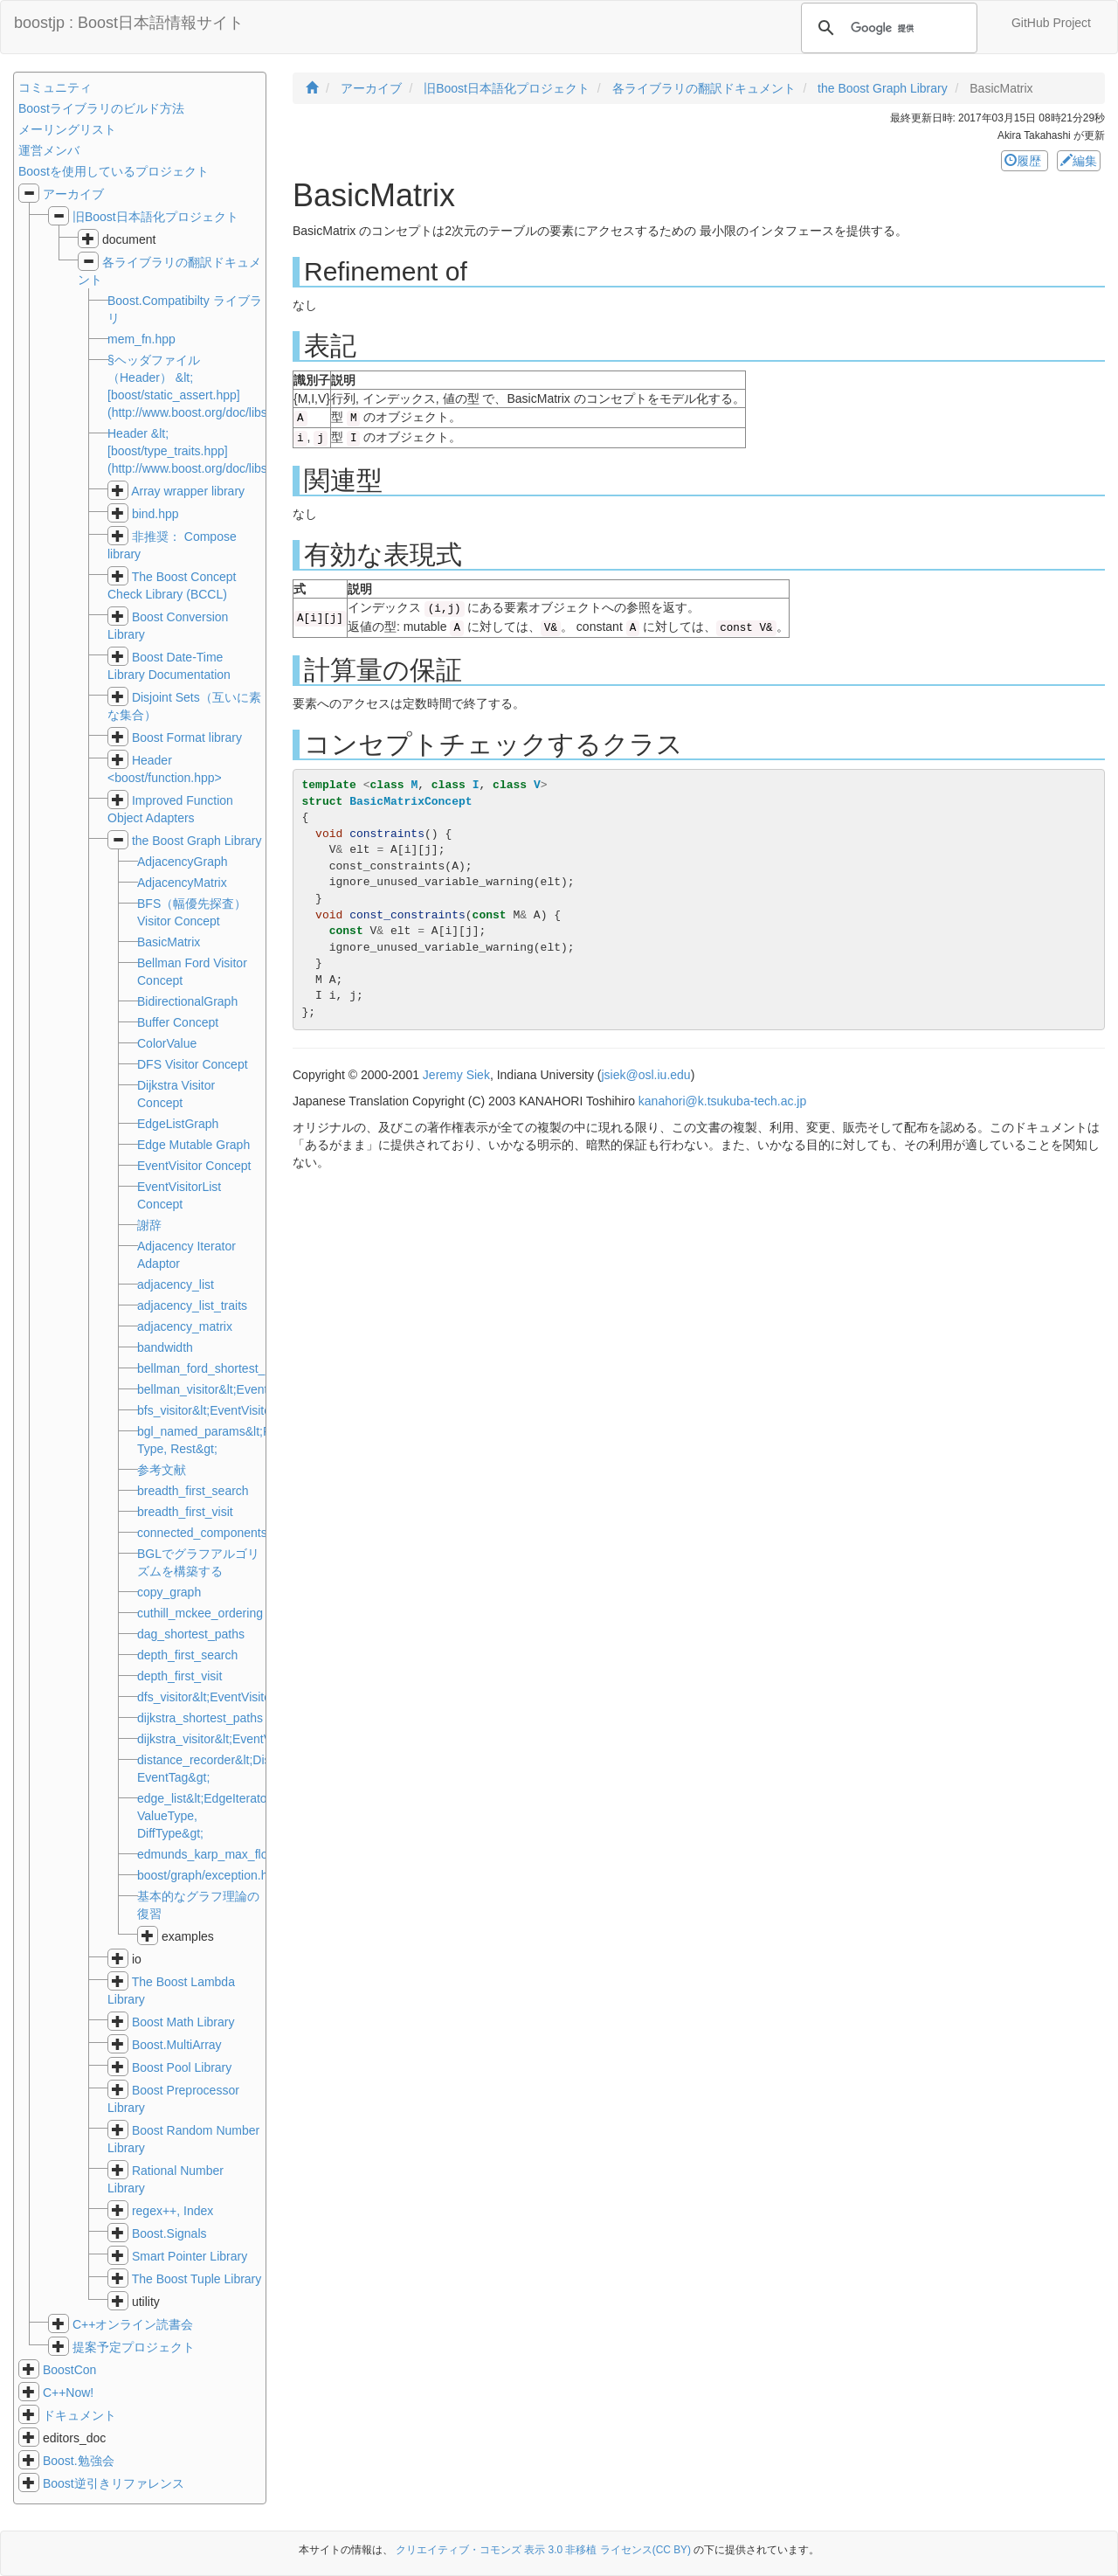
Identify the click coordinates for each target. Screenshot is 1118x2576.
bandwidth (165, 1347)
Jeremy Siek (456, 1075)
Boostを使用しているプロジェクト (113, 171)
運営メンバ (48, 150)
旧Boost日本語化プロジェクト (155, 217)
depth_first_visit (179, 1676)
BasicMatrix (168, 942)
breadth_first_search (193, 1491)
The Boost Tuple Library (197, 2279)
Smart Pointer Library (189, 2256)
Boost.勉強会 (78, 2461)
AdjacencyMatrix (182, 883)
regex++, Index (172, 2211)
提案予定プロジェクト (133, 2347)
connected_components (202, 1533)
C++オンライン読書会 (132, 2324)
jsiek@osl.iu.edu (646, 1075)
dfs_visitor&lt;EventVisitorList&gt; (226, 1697)
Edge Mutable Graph (193, 1145)
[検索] (886, 27)
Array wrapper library (188, 491)
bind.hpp (155, 514)
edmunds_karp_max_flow (207, 1854)
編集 (1078, 161)
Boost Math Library (183, 2022)
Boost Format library (187, 737)
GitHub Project (1051, 23)
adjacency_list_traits (192, 1305)
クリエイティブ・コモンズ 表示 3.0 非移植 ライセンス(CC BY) (543, 2550)
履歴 (1024, 161)
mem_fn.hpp (141, 339)
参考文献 (161, 1470)
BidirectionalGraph (187, 1001)
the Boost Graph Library (197, 841)
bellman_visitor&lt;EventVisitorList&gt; (239, 1389)
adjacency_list (175, 1284)
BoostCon (69, 2370)
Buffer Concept (177, 1022)
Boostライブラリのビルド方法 (101, 108)
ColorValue (167, 1043)
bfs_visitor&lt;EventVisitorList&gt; (226, 1410)
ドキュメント (79, 2415)
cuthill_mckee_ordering (200, 1613)
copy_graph (169, 1592)
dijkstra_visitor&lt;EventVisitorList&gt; (237, 1739)
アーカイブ (73, 194)
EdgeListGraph (177, 1124)
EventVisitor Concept (194, 1166)
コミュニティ (55, 87)
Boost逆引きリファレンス (113, 2483)
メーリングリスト (67, 129)
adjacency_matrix (184, 1326)
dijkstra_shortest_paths (200, 1718)
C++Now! (68, 2392)
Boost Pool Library (181, 2067)
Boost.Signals (169, 2233)
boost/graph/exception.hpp (209, 1875)
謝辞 (149, 1225)
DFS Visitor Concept (192, 1064)
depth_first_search (187, 1655)
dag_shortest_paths (191, 1634)
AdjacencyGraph (182, 862)
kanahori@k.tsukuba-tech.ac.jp (722, 1101)
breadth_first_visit (185, 1512)
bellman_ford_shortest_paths (216, 1368)
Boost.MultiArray (177, 2045)
